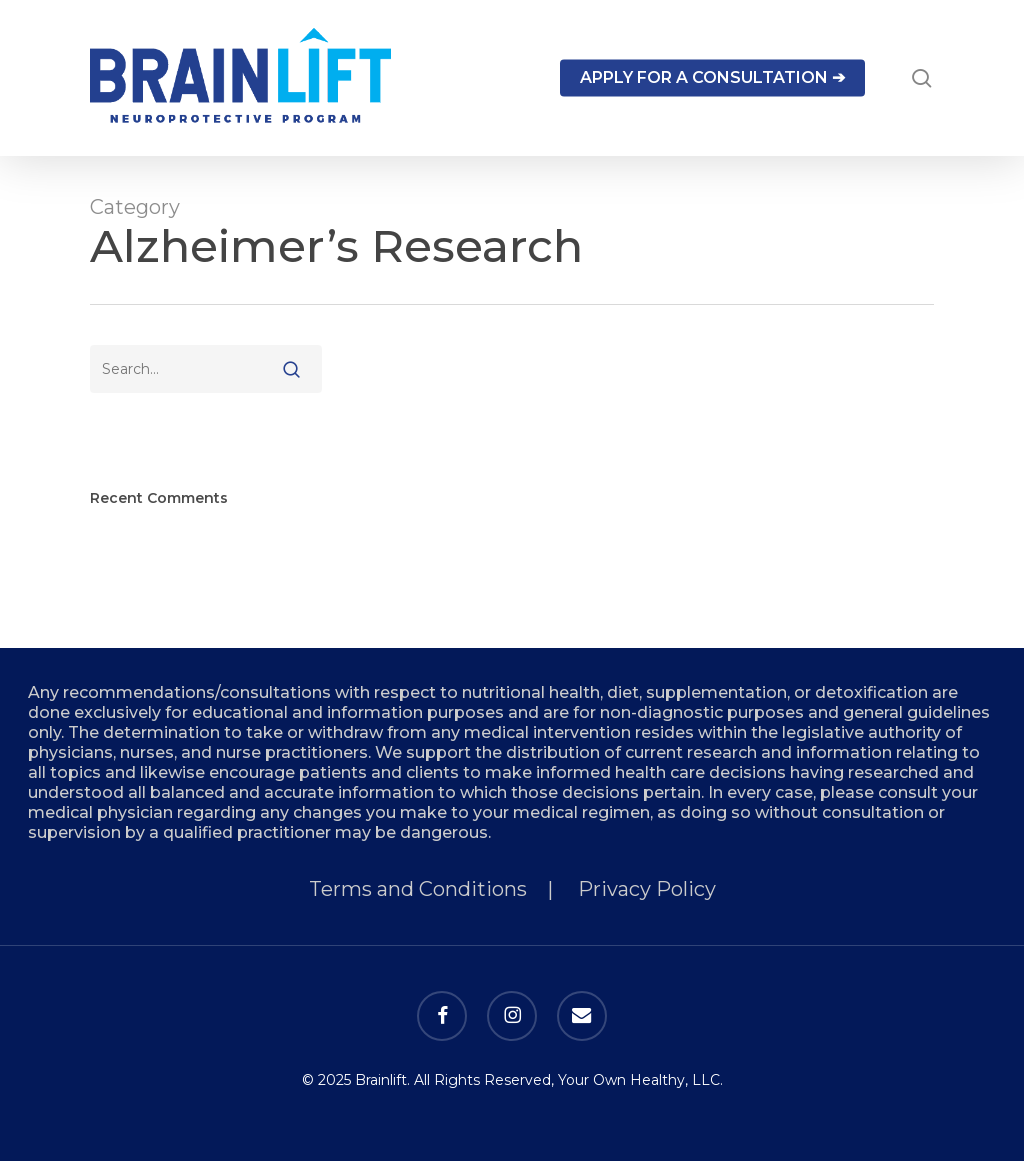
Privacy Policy (647, 889)
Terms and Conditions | (443, 889)
